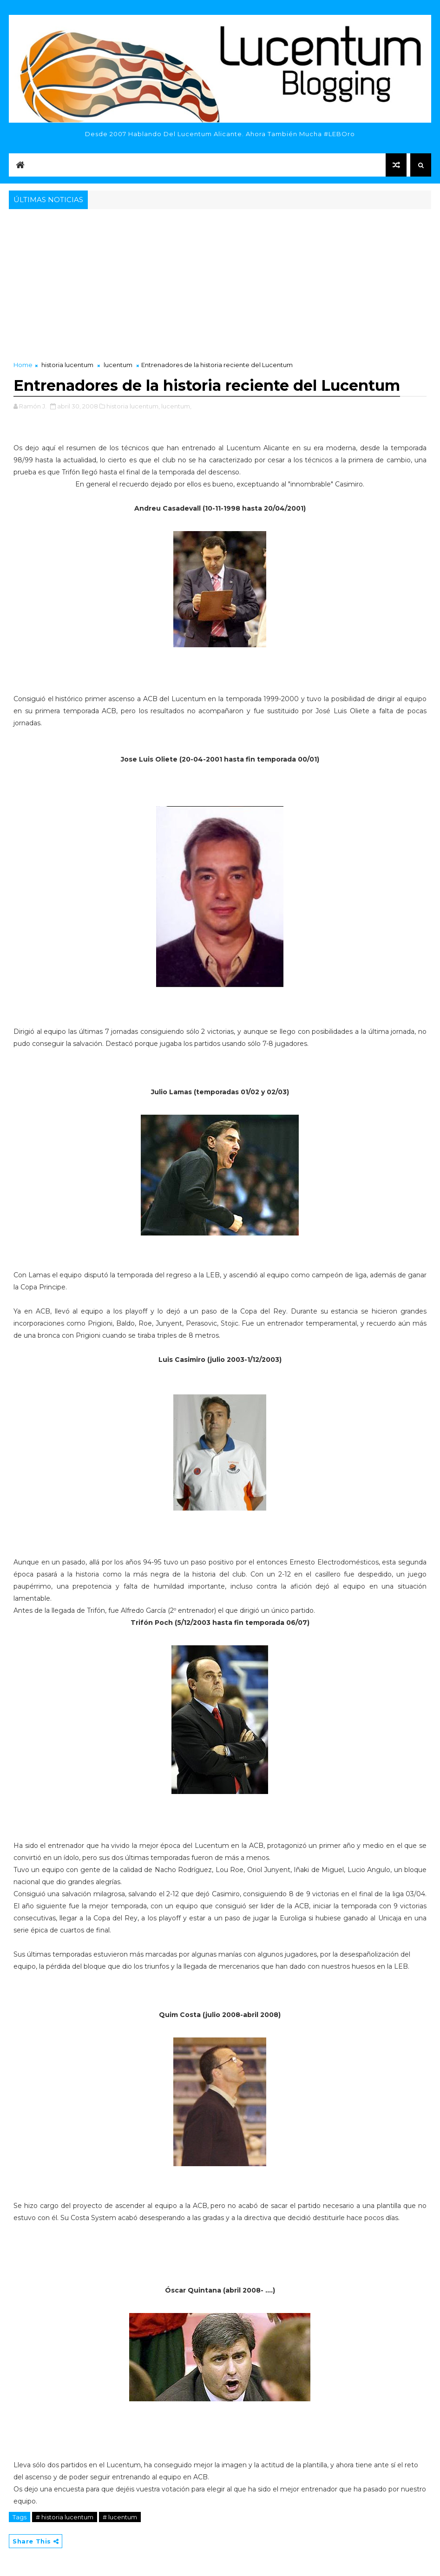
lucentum (118, 364)
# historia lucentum (64, 2517)
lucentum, (176, 406)
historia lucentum (67, 364)
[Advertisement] (220, 281)
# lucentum (120, 2517)
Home (23, 364)
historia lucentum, (133, 406)
